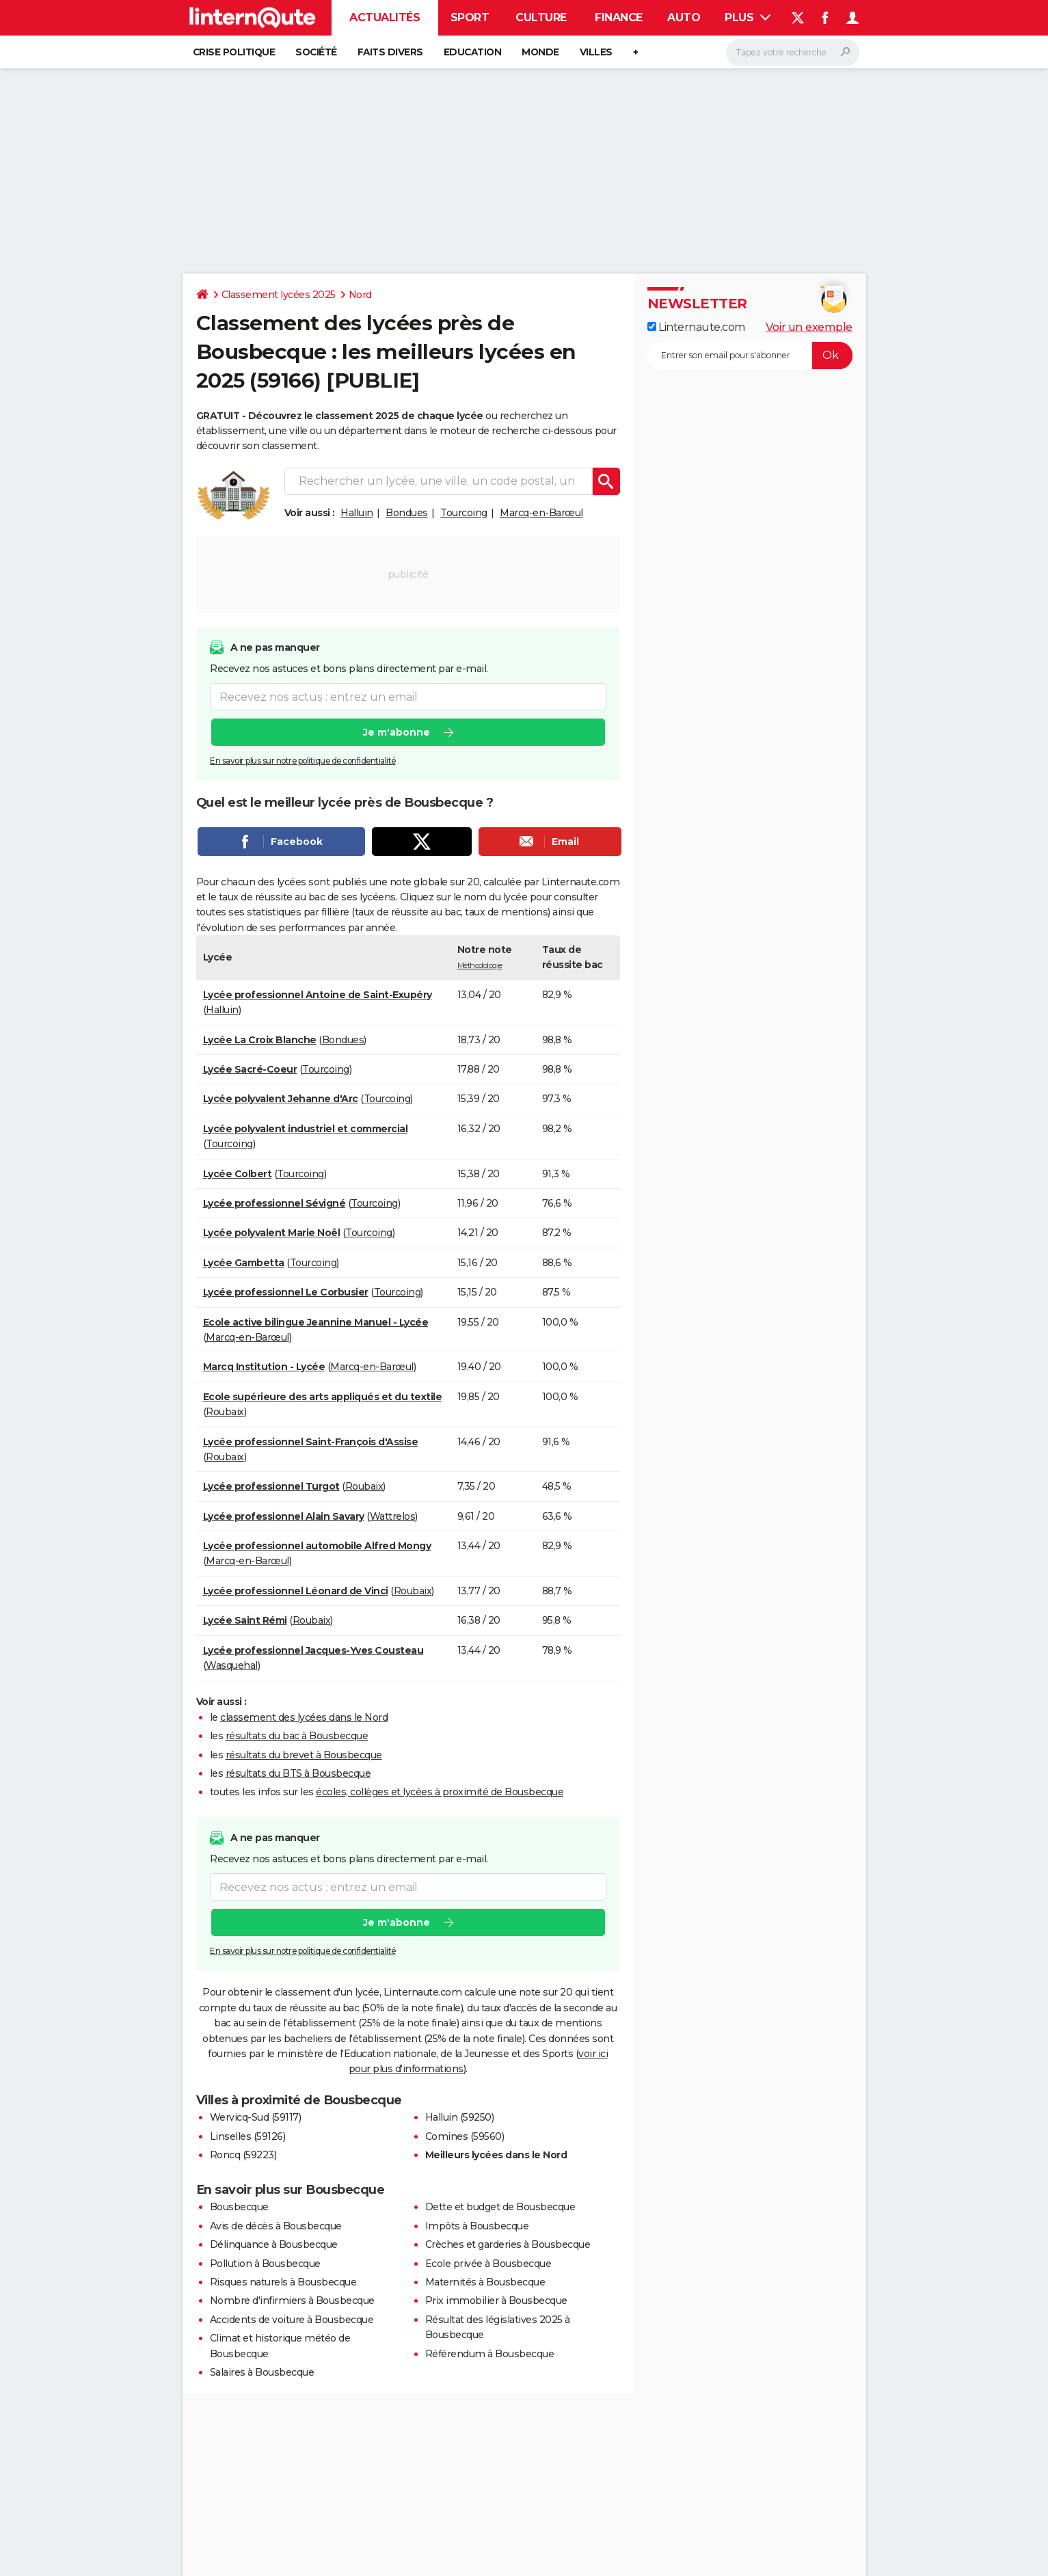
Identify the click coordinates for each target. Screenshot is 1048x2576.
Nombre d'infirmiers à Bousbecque (292, 2300)
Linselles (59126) (248, 2136)
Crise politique (234, 51)
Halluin (356, 513)
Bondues (407, 513)
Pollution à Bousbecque (265, 2263)
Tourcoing (463, 513)
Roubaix (225, 1412)
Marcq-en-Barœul (541, 513)
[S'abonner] (749, 355)
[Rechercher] (792, 52)
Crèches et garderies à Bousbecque (508, 2244)
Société (316, 51)
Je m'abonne (395, 732)
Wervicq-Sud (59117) (255, 2117)
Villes (596, 51)
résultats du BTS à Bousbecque (298, 1773)
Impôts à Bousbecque (477, 2226)
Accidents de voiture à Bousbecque (292, 2319)
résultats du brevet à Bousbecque (304, 1755)
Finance (619, 17)
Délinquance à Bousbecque (274, 2244)
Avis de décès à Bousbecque (276, 2226)
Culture (541, 17)
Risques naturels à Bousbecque (283, 2282)
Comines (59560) (465, 2136)
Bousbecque (239, 2207)
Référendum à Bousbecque (489, 2354)
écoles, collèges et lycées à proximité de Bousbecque (439, 1792)
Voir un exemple (809, 327)
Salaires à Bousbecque (262, 2372)
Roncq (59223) (243, 2155)
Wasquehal (232, 1665)
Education (473, 51)
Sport (470, 17)
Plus (747, 17)
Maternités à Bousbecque (485, 2282)
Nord (360, 295)
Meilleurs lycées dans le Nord (496, 2155)
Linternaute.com (696, 327)
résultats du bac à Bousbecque (297, 1736)
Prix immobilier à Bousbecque (496, 2300)
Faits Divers (390, 51)
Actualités (384, 17)
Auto (683, 17)
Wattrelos (393, 1516)
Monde (540, 51)
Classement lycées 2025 (278, 295)
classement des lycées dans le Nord (304, 1717)
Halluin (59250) (459, 2117)
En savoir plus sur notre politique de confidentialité (303, 760)
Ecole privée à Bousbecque (488, 2263)
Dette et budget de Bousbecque (500, 2207)
